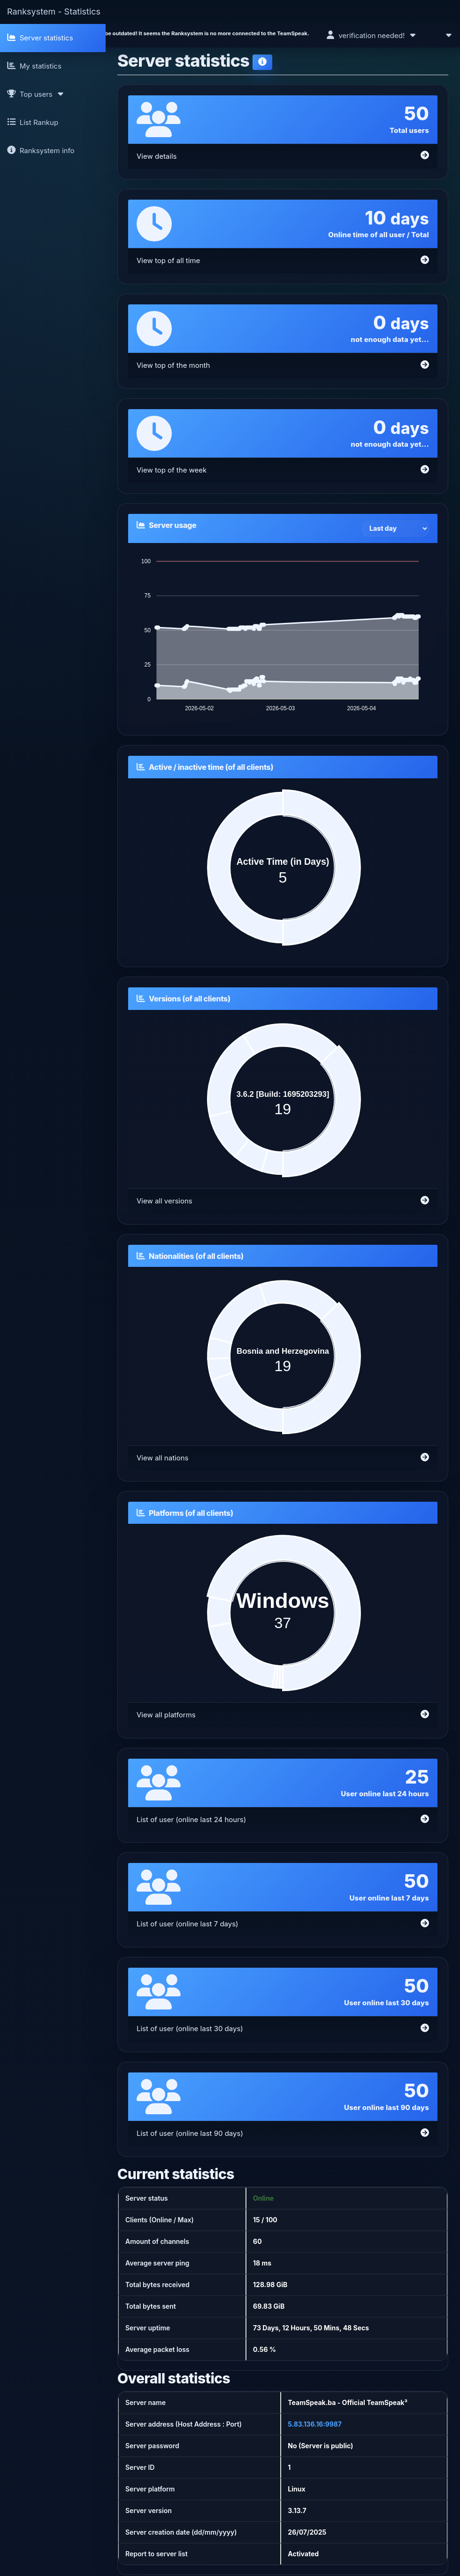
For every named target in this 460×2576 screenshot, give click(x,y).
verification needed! (371, 35)
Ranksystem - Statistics (53, 11)
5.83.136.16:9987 (315, 2424)
